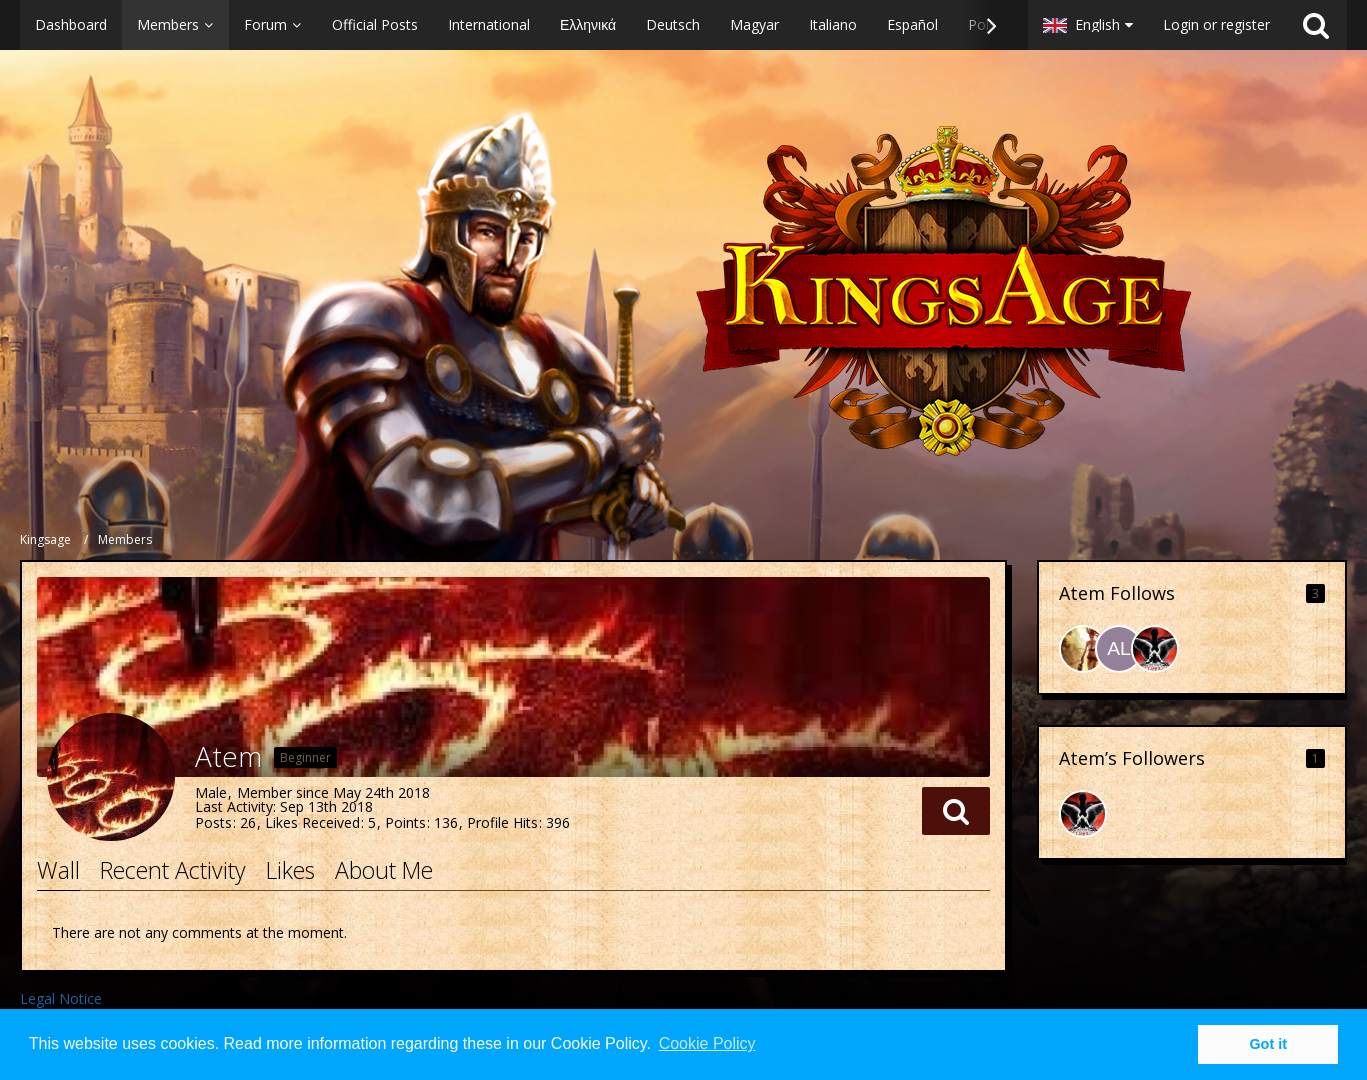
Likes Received (312, 822)
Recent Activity (173, 870)
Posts (213, 822)
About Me (384, 870)
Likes (290, 870)
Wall (58, 870)
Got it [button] (1268, 1044)
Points (405, 822)
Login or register (1216, 24)
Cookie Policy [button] (707, 1043)
